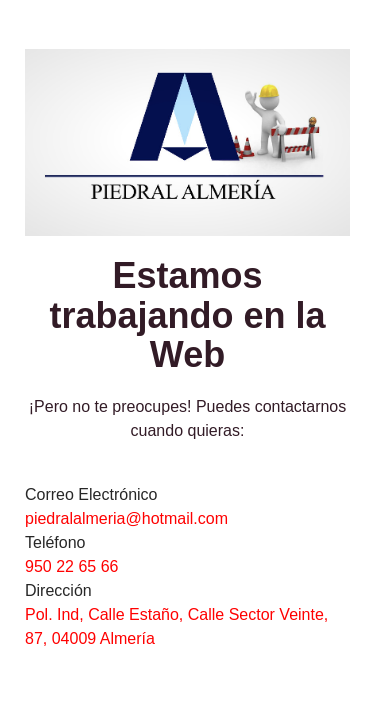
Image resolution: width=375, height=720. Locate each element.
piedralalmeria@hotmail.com (126, 518)
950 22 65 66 (71, 566)
